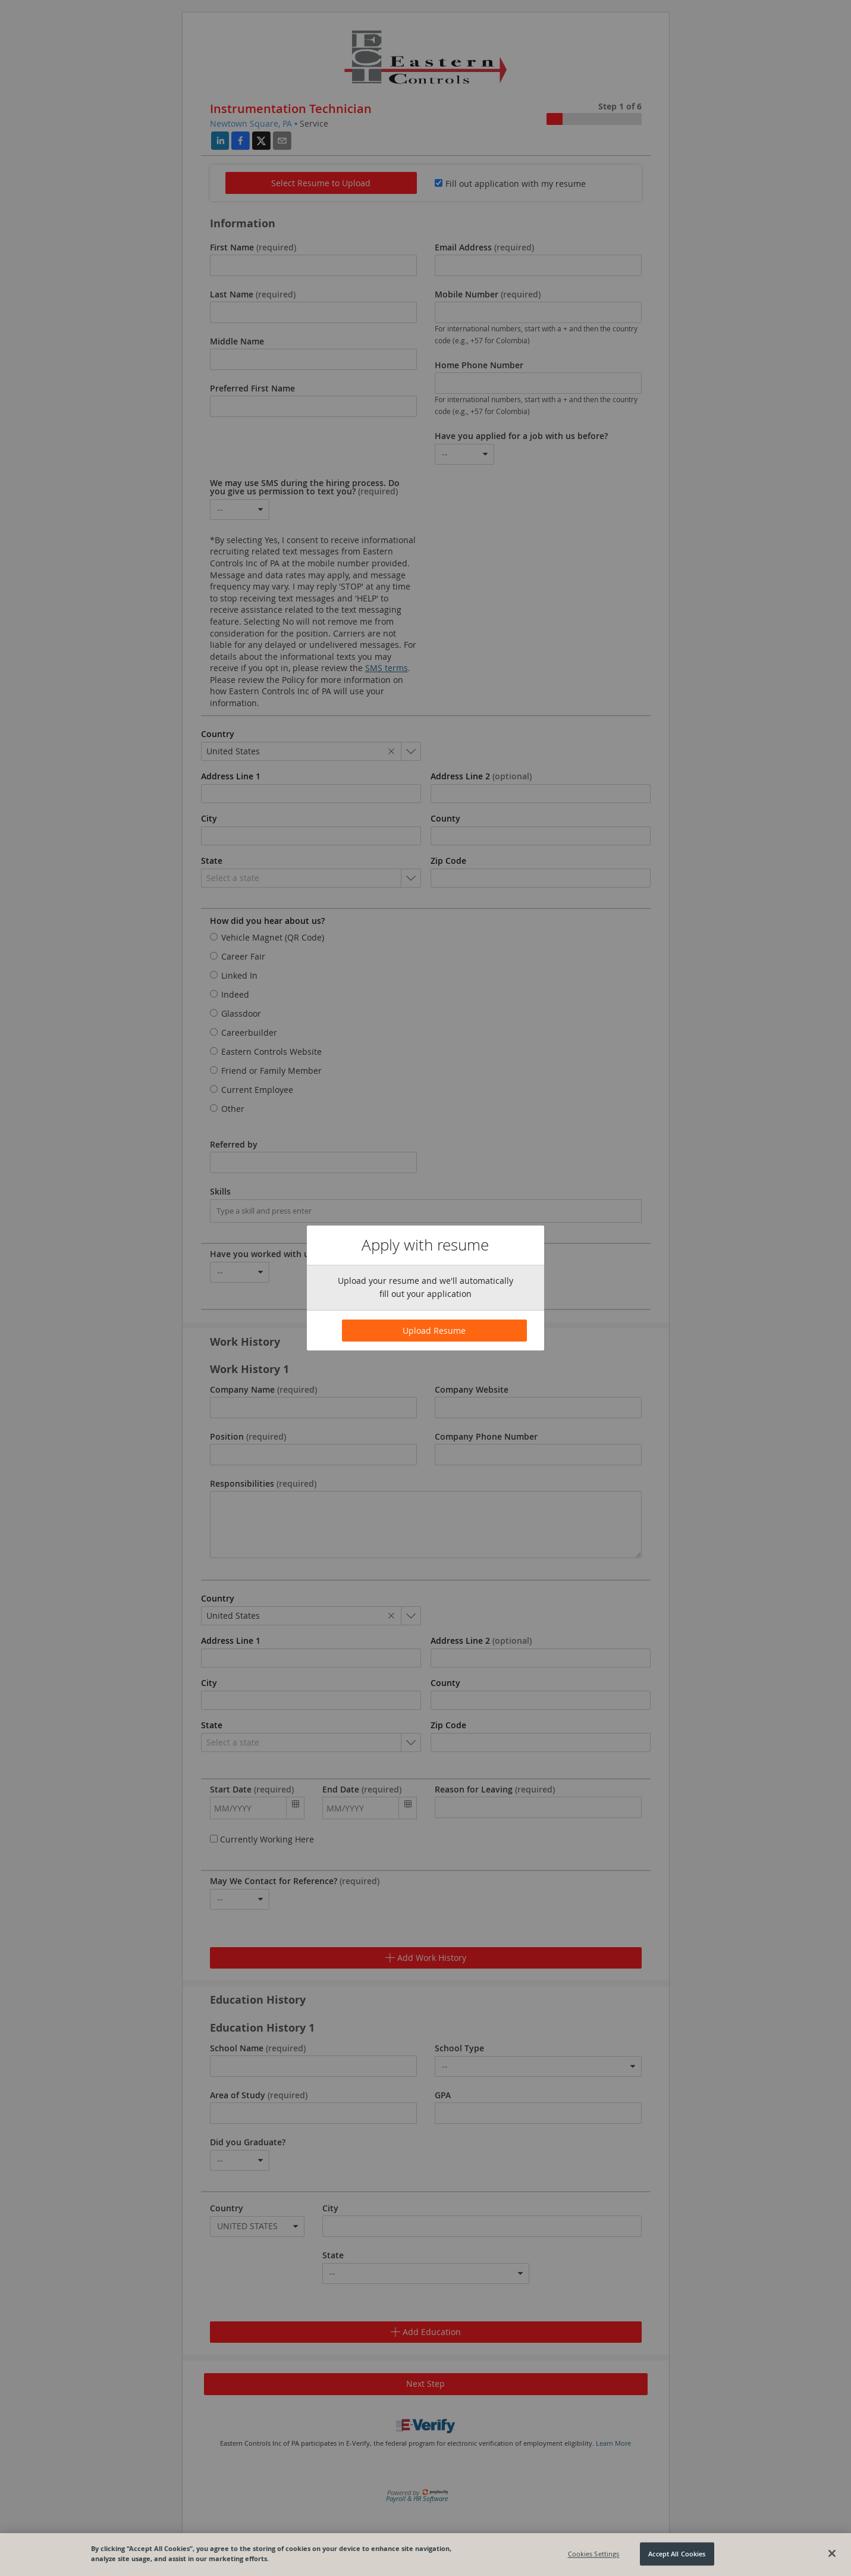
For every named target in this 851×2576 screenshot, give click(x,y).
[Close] (832, 2553)
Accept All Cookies (676, 2553)
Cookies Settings (594, 2553)
